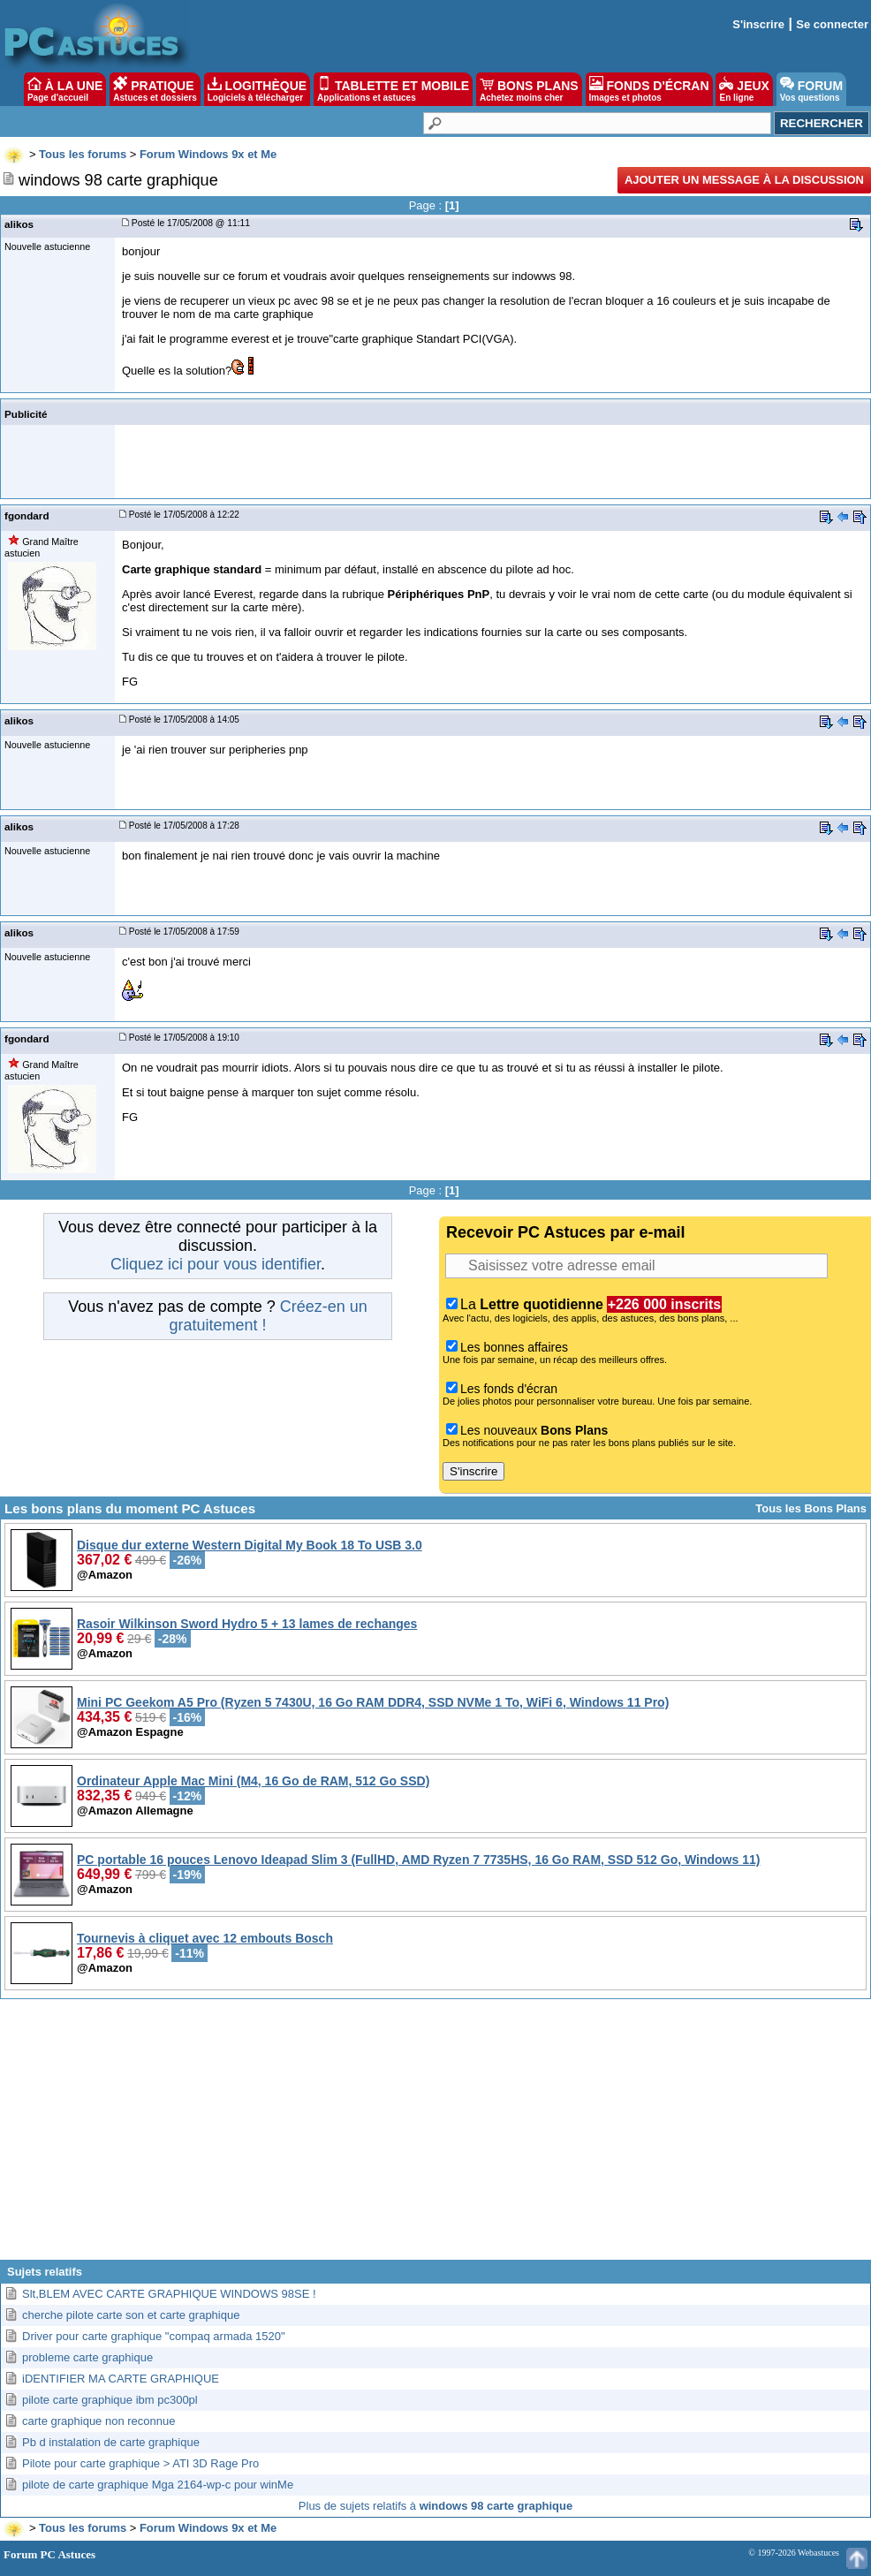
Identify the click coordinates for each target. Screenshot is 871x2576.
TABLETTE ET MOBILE (393, 89)
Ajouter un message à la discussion (744, 179)
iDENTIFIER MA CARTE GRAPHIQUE (120, 2378)
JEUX (744, 89)
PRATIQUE (155, 89)
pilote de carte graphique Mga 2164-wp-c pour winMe (157, 2484)
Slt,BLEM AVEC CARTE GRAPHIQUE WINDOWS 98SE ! (169, 2293)
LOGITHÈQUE (257, 89)
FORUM (811, 89)
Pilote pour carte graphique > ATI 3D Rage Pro (140, 2463)
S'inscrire (758, 24)
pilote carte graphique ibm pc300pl (110, 2399)
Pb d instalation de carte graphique (111, 2442)
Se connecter (832, 24)
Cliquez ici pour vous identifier (215, 1264)
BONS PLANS (529, 89)
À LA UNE (64, 89)
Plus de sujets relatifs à (435, 2505)
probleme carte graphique (87, 2357)
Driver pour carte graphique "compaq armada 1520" (153, 2336)
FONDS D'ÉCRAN (649, 89)
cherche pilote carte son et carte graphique (130, 2315)
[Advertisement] (436, 2136)
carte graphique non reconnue (98, 2421)
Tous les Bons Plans (811, 1508)
